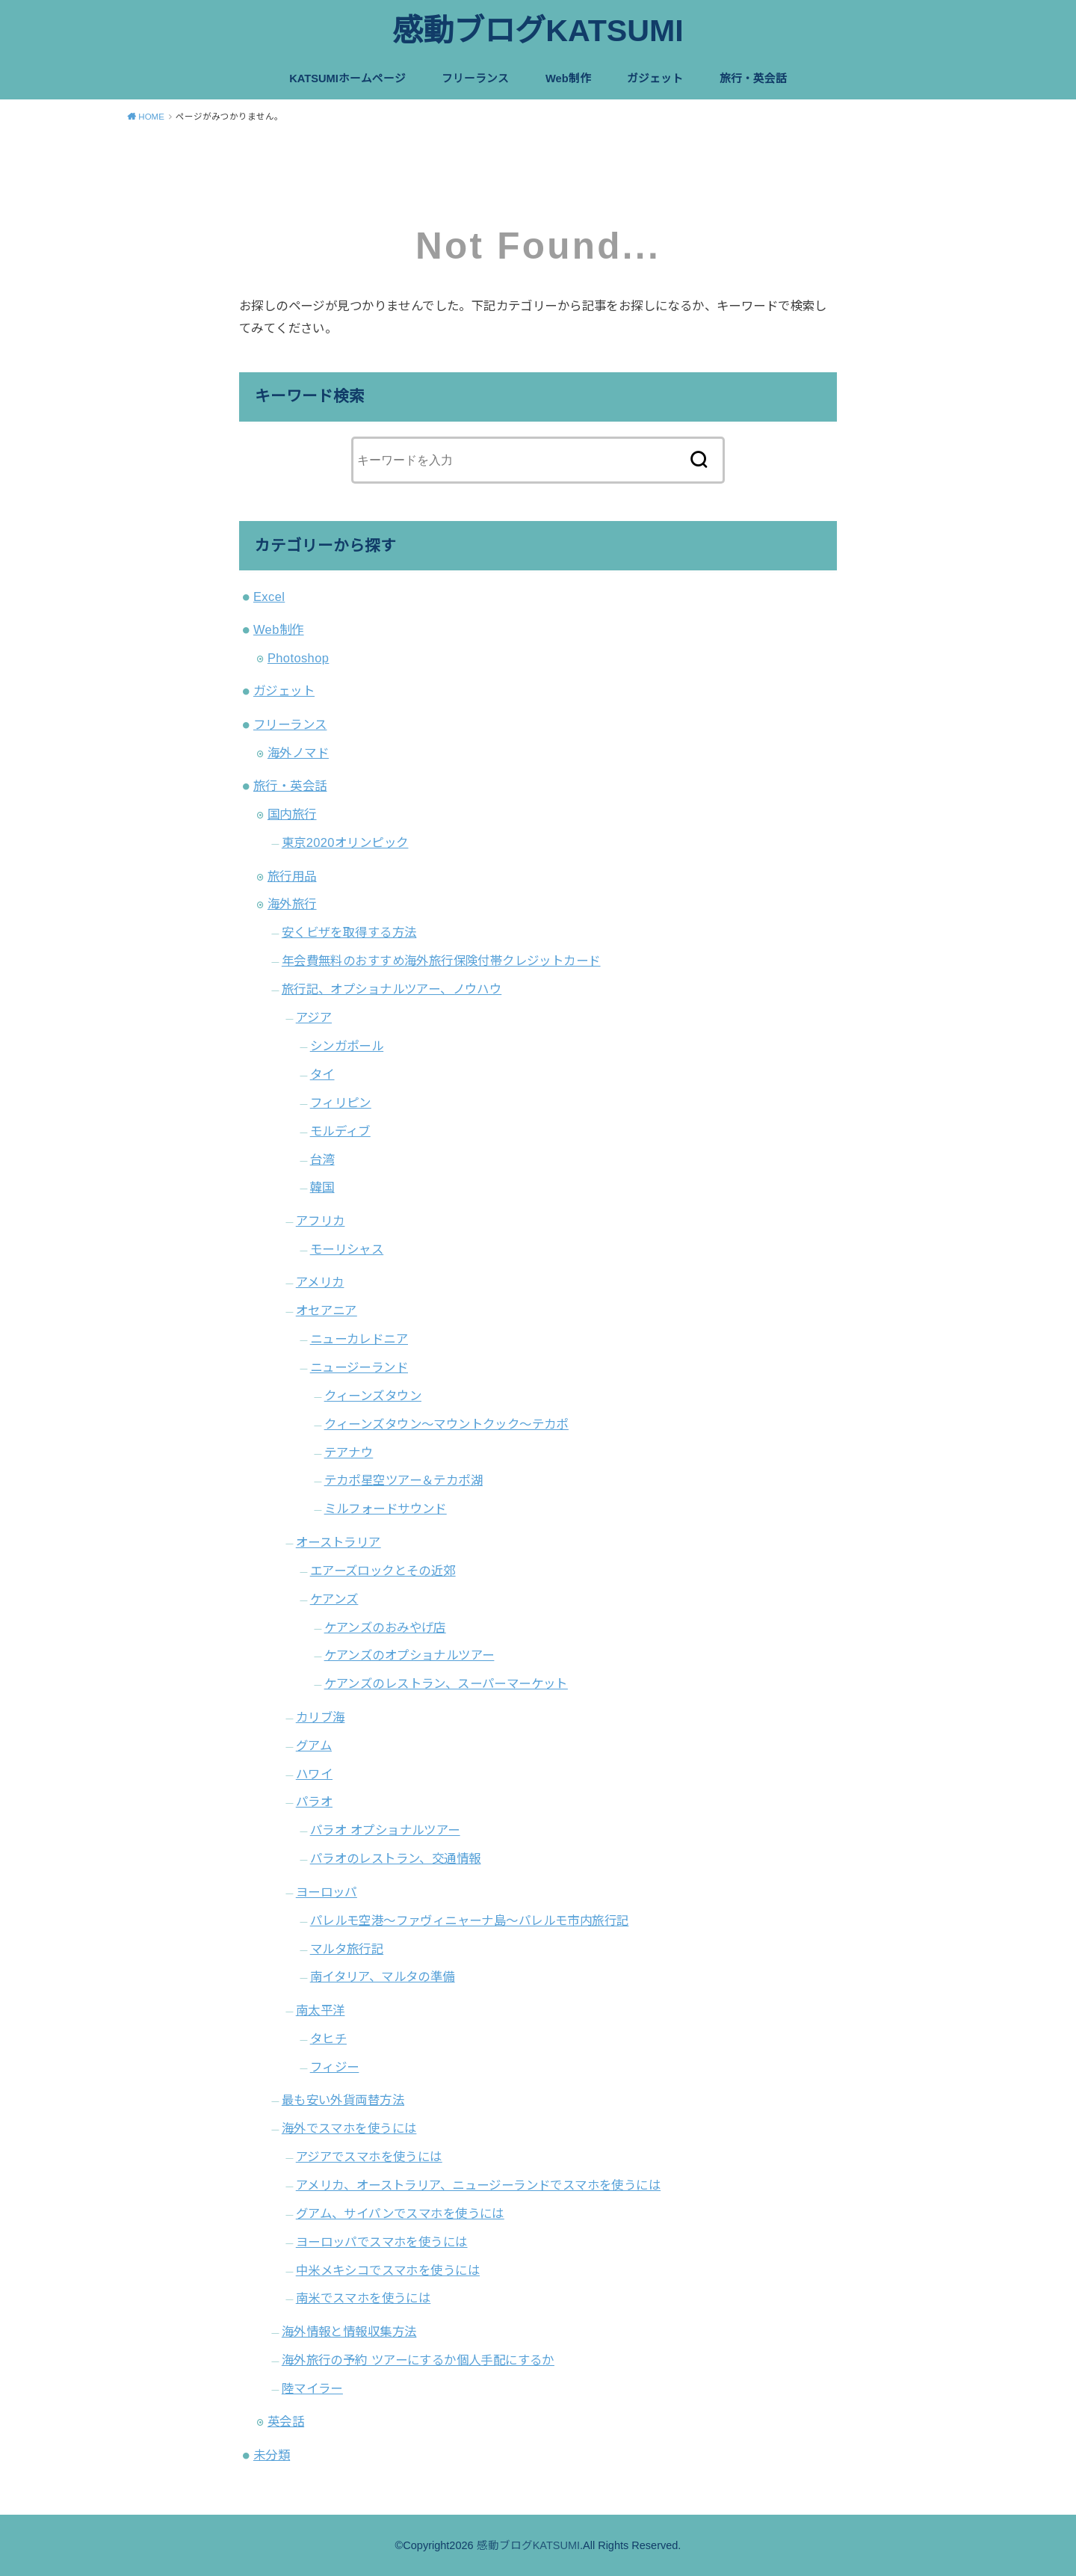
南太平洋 (320, 2010)
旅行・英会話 (753, 78)
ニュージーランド (359, 1367)
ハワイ (314, 1774)
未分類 (271, 2455)
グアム (314, 1745)
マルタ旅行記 (346, 1949)
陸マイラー (312, 2388)
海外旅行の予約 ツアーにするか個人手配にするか (418, 2360)
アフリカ (320, 1220)
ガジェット (655, 78)
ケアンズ (334, 1599)
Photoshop (298, 658)
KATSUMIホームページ (347, 78)
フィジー (334, 2067)
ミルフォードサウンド (385, 1508)
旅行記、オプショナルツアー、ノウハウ (391, 989)
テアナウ (349, 1452)
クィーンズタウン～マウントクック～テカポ (446, 1424)
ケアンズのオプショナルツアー (409, 1655)
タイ (322, 1074)
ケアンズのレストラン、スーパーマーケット (446, 1683)
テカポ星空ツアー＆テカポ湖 (403, 1480)
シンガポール (346, 1046)
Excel (269, 596)
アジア (314, 1017)
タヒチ (328, 2038)
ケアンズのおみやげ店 (385, 1627)
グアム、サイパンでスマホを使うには (400, 2213)
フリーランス (475, 78)
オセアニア (326, 1310)
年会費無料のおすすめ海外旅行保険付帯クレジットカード (441, 960)
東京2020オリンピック (345, 842)
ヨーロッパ (326, 1892)
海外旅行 (292, 903)
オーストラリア (338, 1542)
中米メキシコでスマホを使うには (388, 2270)
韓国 (322, 1187)
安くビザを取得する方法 (349, 932)
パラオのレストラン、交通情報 (395, 1858)
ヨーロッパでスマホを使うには (382, 2242)
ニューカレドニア (359, 1339)
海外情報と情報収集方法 (349, 2331)
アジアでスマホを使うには (369, 2156)
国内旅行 (292, 814)
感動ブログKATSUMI (538, 30)
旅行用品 (292, 876)
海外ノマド (298, 752)
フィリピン (340, 1102)
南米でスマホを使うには (363, 2298)
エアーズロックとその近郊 (383, 1570)
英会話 (286, 2421)
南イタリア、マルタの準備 (382, 1976)
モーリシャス (346, 1249)
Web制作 (568, 78)
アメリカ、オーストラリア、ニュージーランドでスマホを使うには (478, 2185)
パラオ (314, 1801)
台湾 (322, 1159)
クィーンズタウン (372, 1395)
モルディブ (340, 1131)
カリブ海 (320, 1717)
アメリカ (320, 1282)
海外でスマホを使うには (349, 2128)
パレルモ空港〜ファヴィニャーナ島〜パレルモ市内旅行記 (469, 1920)
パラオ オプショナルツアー (385, 1830)
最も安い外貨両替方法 (343, 2100)
